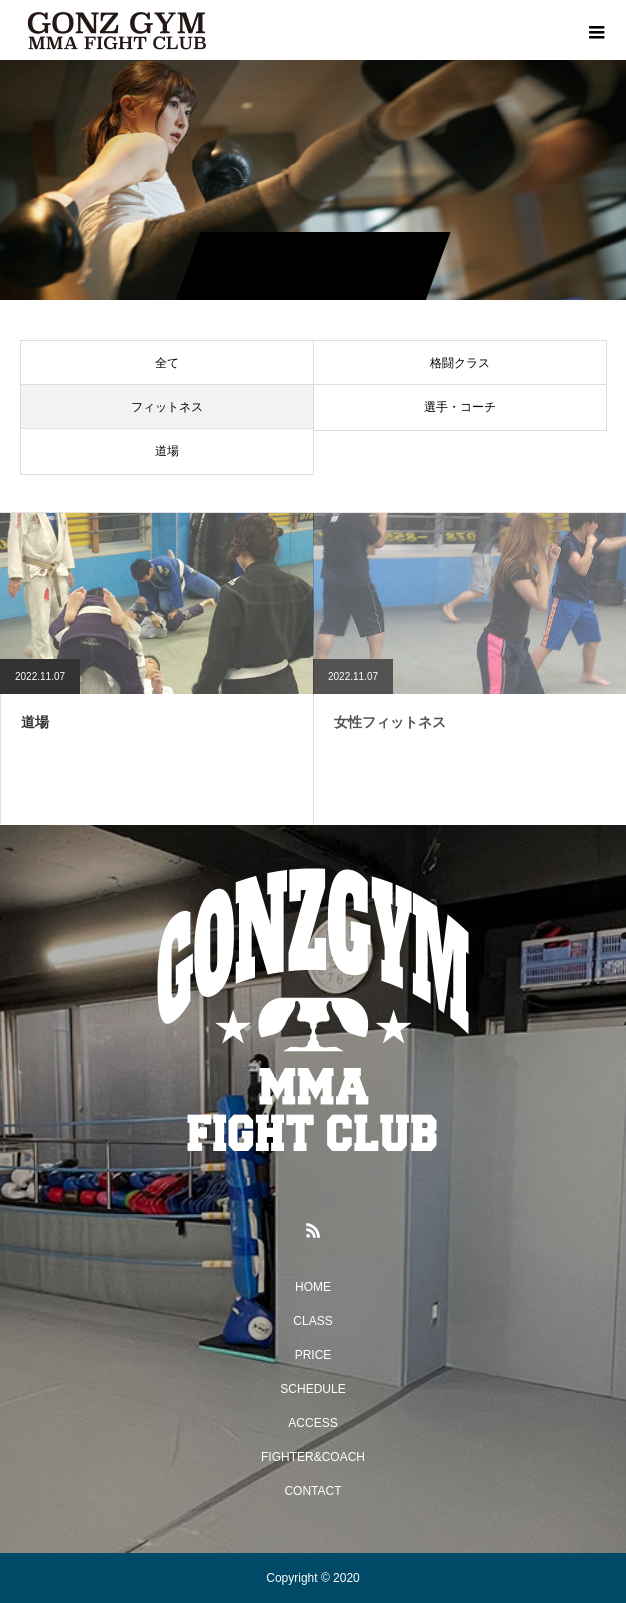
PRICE (313, 1355)
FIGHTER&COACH (313, 1457)
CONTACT (312, 1491)
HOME (313, 1287)
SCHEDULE (312, 1389)
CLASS (312, 1321)
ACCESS (312, 1423)
